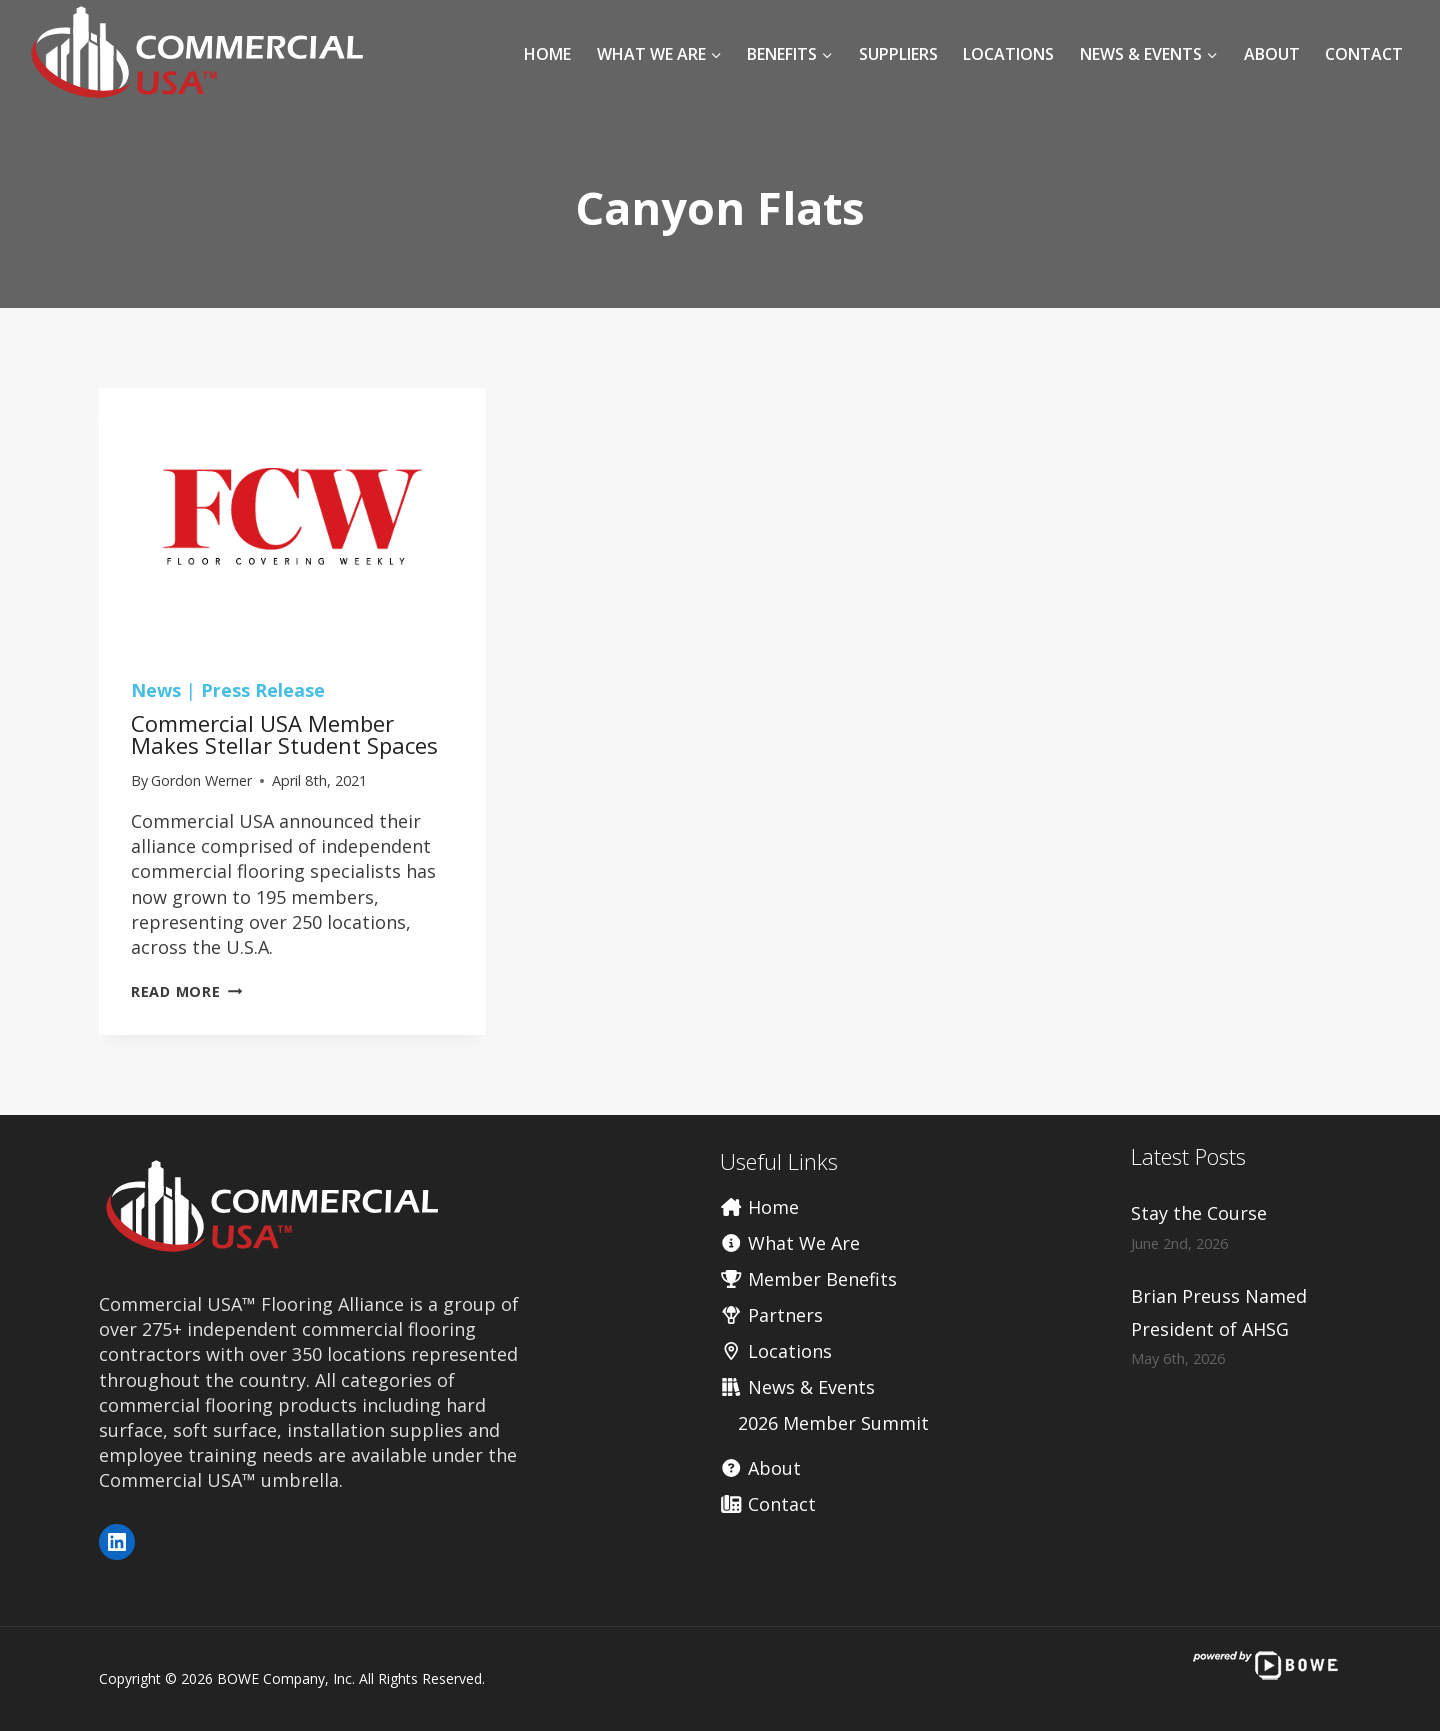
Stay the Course (1199, 1213)
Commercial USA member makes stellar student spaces (284, 734)
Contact (1364, 54)
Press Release (263, 690)
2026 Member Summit (833, 1423)
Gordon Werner (201, 780)
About (1272, 54)
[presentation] (292, 517)
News (156, 690)
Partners (771, 1315)
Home (547, 54)
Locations (1008, 54)
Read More (186, 991)
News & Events (797, 1387)
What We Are (790, 1243)
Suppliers (898, 54)
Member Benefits (808, 1279)
